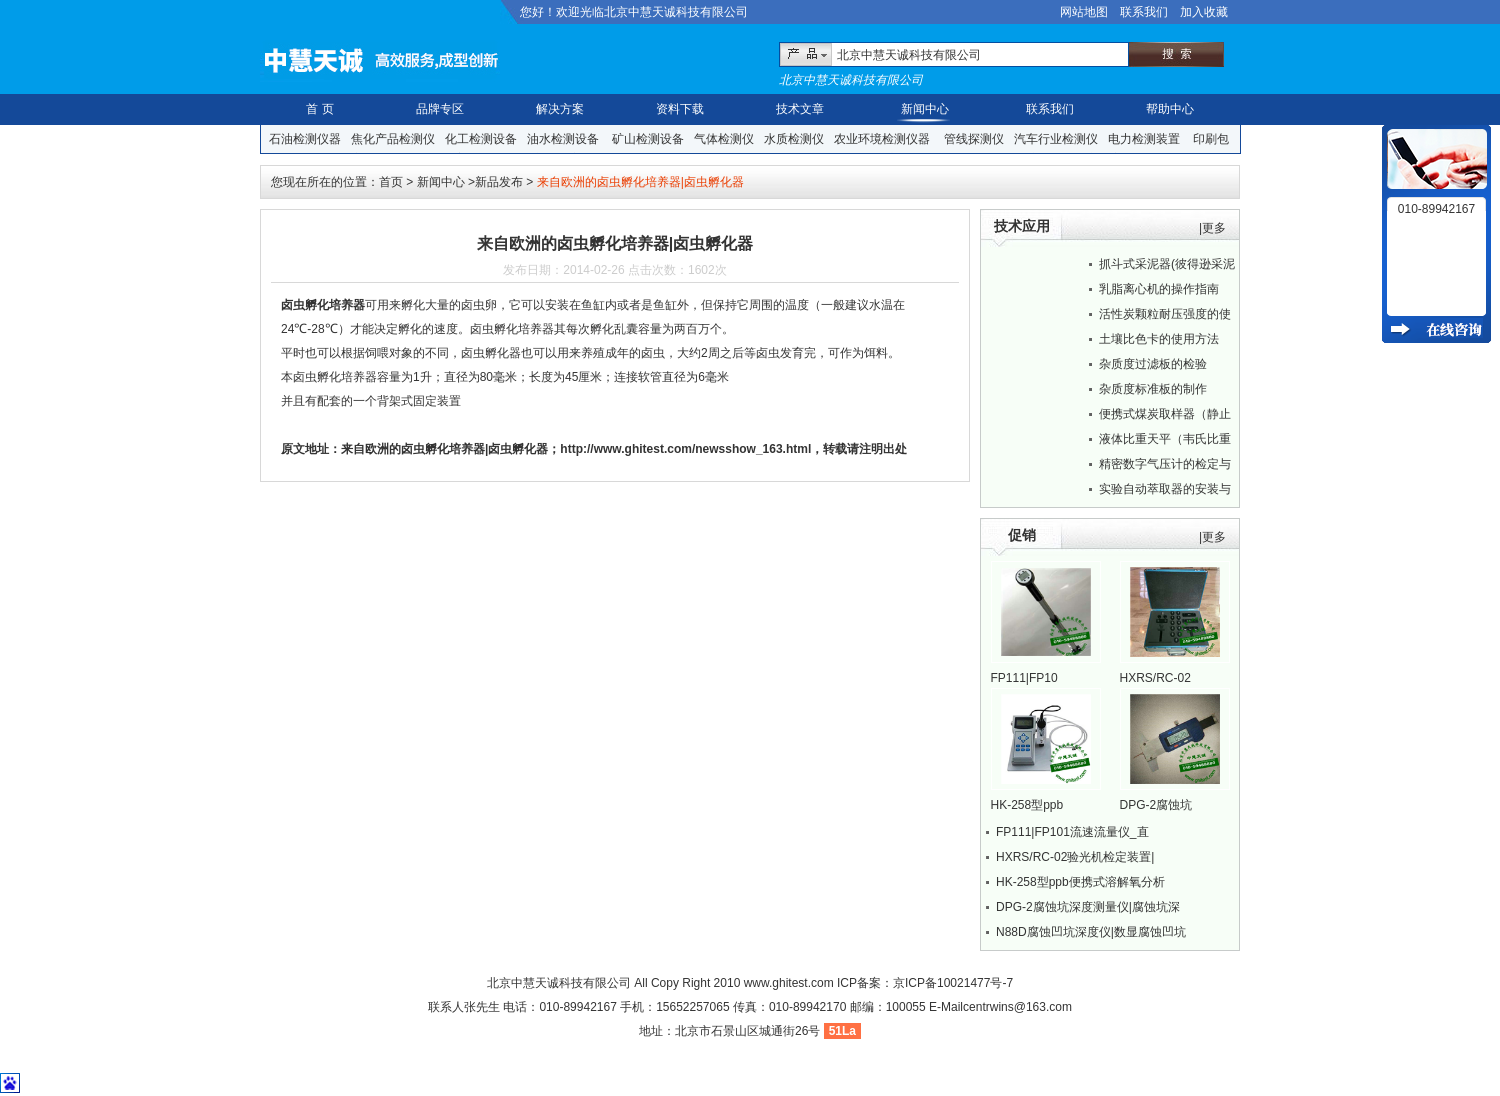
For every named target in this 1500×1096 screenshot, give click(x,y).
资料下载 (680, 109)
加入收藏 (1204, 12)
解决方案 (560, 109)
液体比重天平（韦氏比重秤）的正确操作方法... (1165, 442)
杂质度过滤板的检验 (1153, 364)
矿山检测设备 (648, 139)
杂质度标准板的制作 (1153, 389)
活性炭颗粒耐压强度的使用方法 (1165, 317)
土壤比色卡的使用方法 (1159, 339)
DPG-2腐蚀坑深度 (1156, 806)
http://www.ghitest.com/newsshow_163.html (685, 449)
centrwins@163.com (1017, 1007)
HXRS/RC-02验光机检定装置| (1075, 857)
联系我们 (1144, 12)
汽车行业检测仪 (1056, 139)
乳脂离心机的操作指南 (1159, 289)
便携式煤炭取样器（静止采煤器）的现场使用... (1165, 417)
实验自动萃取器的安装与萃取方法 (1165, 492)
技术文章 (800, 109)
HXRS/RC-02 (1155, 678)
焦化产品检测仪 (393, 139)
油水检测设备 (563, 139)
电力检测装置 (1144, 139)
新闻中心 (925, 109)
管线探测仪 (974, 139)
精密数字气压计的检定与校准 (1165, 467)
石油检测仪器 (305, 139)
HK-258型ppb (1027, 805)
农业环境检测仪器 (882, 139)
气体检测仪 (724, 139)
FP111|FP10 (1024, 678)
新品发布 (499, 182)
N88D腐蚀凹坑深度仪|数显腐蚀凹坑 (1091, 932)
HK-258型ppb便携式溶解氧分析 (1080, 882)
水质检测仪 (794, 139)
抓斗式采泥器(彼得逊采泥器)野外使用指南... (1167, 267)
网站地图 (1084, 12)
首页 (391, 182)
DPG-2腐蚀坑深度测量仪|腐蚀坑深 (1088, 907)
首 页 (319, 109)
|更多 (1212, 228)
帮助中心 (1170, 109)
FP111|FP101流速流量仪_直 (1072, 832)
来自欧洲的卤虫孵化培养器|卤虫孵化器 (444, 449)
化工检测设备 (481, 139)
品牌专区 (440, 109)
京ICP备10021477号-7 (953, 983)
